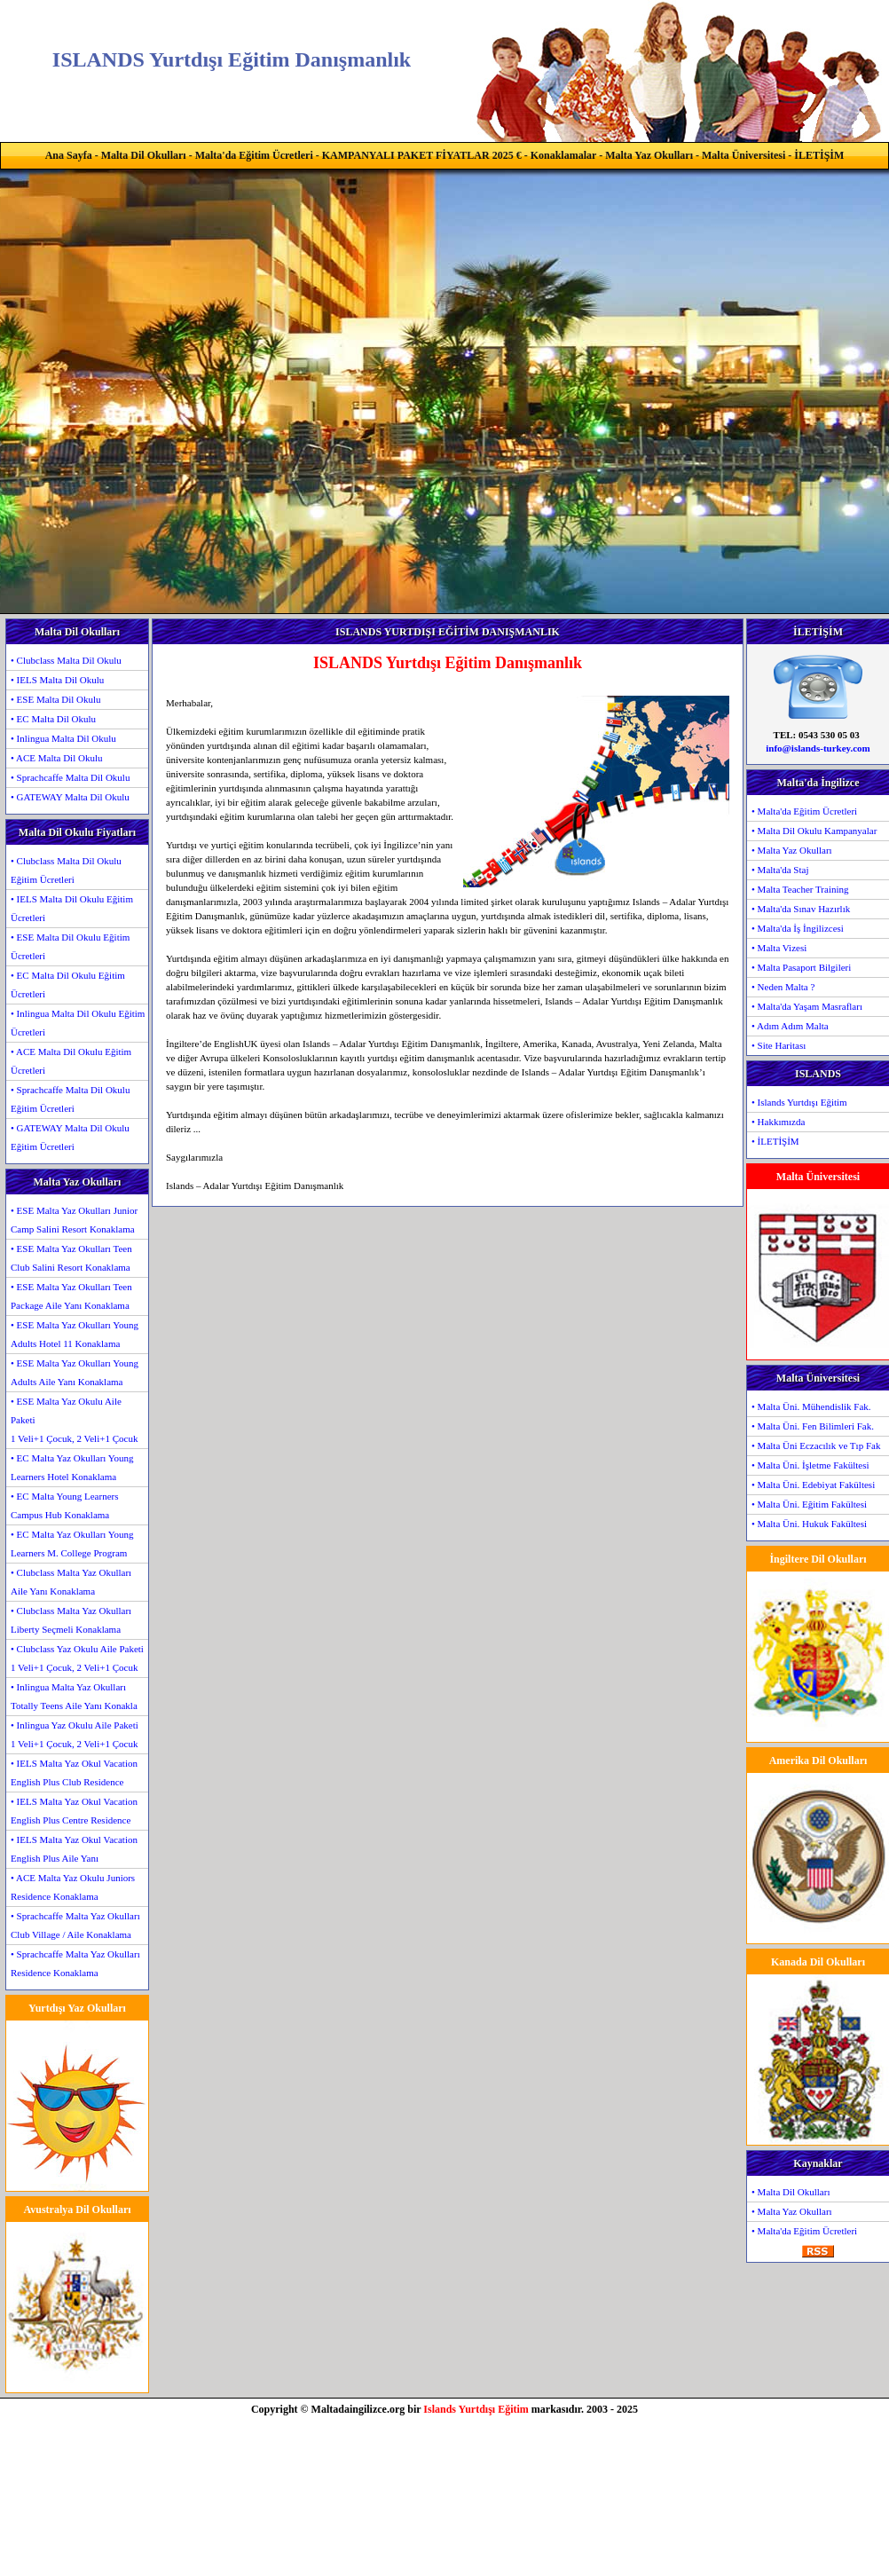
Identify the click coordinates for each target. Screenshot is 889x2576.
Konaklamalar (563, 155)
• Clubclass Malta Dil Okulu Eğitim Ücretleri (66, 870)
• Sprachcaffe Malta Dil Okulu (70, 777)
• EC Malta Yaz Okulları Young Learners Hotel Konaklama (72, 1467)
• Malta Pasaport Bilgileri (801, 967)
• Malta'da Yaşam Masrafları (806, 1006)
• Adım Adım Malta (790, 1025)
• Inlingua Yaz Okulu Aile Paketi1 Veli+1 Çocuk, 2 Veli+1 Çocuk (74, 1734)
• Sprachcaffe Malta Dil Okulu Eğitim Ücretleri (70, 1099)
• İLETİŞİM (775, 1141)
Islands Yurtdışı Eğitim (475, 2409)
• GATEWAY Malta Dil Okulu (70, 797)
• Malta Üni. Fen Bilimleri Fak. (812, 1426)
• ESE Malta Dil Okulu (56, 699)
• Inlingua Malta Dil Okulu (63, 738)
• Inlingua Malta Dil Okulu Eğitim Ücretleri (78, 1022)
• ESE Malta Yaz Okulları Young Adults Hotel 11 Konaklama (74, 1334)
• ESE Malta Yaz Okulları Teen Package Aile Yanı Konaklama (71, 1296)
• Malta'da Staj (780, 869)
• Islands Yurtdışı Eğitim (799, 1102)
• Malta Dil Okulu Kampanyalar (814, 830)
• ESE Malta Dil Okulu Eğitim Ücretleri (70, 946)
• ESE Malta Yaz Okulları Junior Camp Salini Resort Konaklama (74, 1219)
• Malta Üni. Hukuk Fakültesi (809, 1523)
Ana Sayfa (68, 155)
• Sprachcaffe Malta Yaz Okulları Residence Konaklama (75, 1963)
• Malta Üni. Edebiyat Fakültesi (813, 1484)
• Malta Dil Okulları (790, 2191)
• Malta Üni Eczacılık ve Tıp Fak (815, 1445)
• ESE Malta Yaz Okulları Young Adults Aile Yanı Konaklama (74, 1372)
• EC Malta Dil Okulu (53, 718)
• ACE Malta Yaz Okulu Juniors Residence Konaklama (73, 1887)
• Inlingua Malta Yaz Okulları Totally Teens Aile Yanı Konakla (74, 1696)
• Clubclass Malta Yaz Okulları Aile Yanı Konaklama (71, 1581)
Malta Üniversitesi (743, 155)
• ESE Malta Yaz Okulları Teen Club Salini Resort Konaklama (71, 1257)
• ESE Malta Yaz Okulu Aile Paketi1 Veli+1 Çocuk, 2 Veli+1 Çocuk (74, 1420)
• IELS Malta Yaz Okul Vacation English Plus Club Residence (74, 1772)
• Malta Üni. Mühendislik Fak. (811, 1406)
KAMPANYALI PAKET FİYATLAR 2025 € (422, 155)
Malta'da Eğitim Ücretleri (254, 155)
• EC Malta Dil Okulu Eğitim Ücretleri (68, 984)
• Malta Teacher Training (800, 889)
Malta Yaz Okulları (649, 155)
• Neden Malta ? (782, 986)
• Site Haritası (778, 1045)
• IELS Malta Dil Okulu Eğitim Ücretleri (72, 908)
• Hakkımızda (778, 1121)
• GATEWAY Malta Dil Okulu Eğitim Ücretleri (70, 1137)
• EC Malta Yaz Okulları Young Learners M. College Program (72, 1543)
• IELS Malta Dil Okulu (57, 679)
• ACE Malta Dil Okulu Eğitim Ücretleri (71, 1060)
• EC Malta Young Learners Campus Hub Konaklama (64, 1505)
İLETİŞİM (819, 155)
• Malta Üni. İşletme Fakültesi (810, 1465)
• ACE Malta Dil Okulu (56, 757)
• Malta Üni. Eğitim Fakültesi (809, 1504)
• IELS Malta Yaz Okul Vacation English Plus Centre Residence (74, 1810)
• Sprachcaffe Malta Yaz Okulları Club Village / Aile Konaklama (75, 1925)
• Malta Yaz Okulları (791, 850)
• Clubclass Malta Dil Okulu (66, 660)
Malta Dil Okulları (143, 155)
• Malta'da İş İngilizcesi (797, 928)
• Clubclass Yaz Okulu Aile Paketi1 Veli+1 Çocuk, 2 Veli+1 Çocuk (77, 1658)
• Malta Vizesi (778, 947)
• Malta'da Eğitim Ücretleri (804, 811)
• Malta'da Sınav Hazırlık (800, 908)
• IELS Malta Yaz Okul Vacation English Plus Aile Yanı (74, 1848)
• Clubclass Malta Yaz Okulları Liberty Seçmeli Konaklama (71, 1620)
